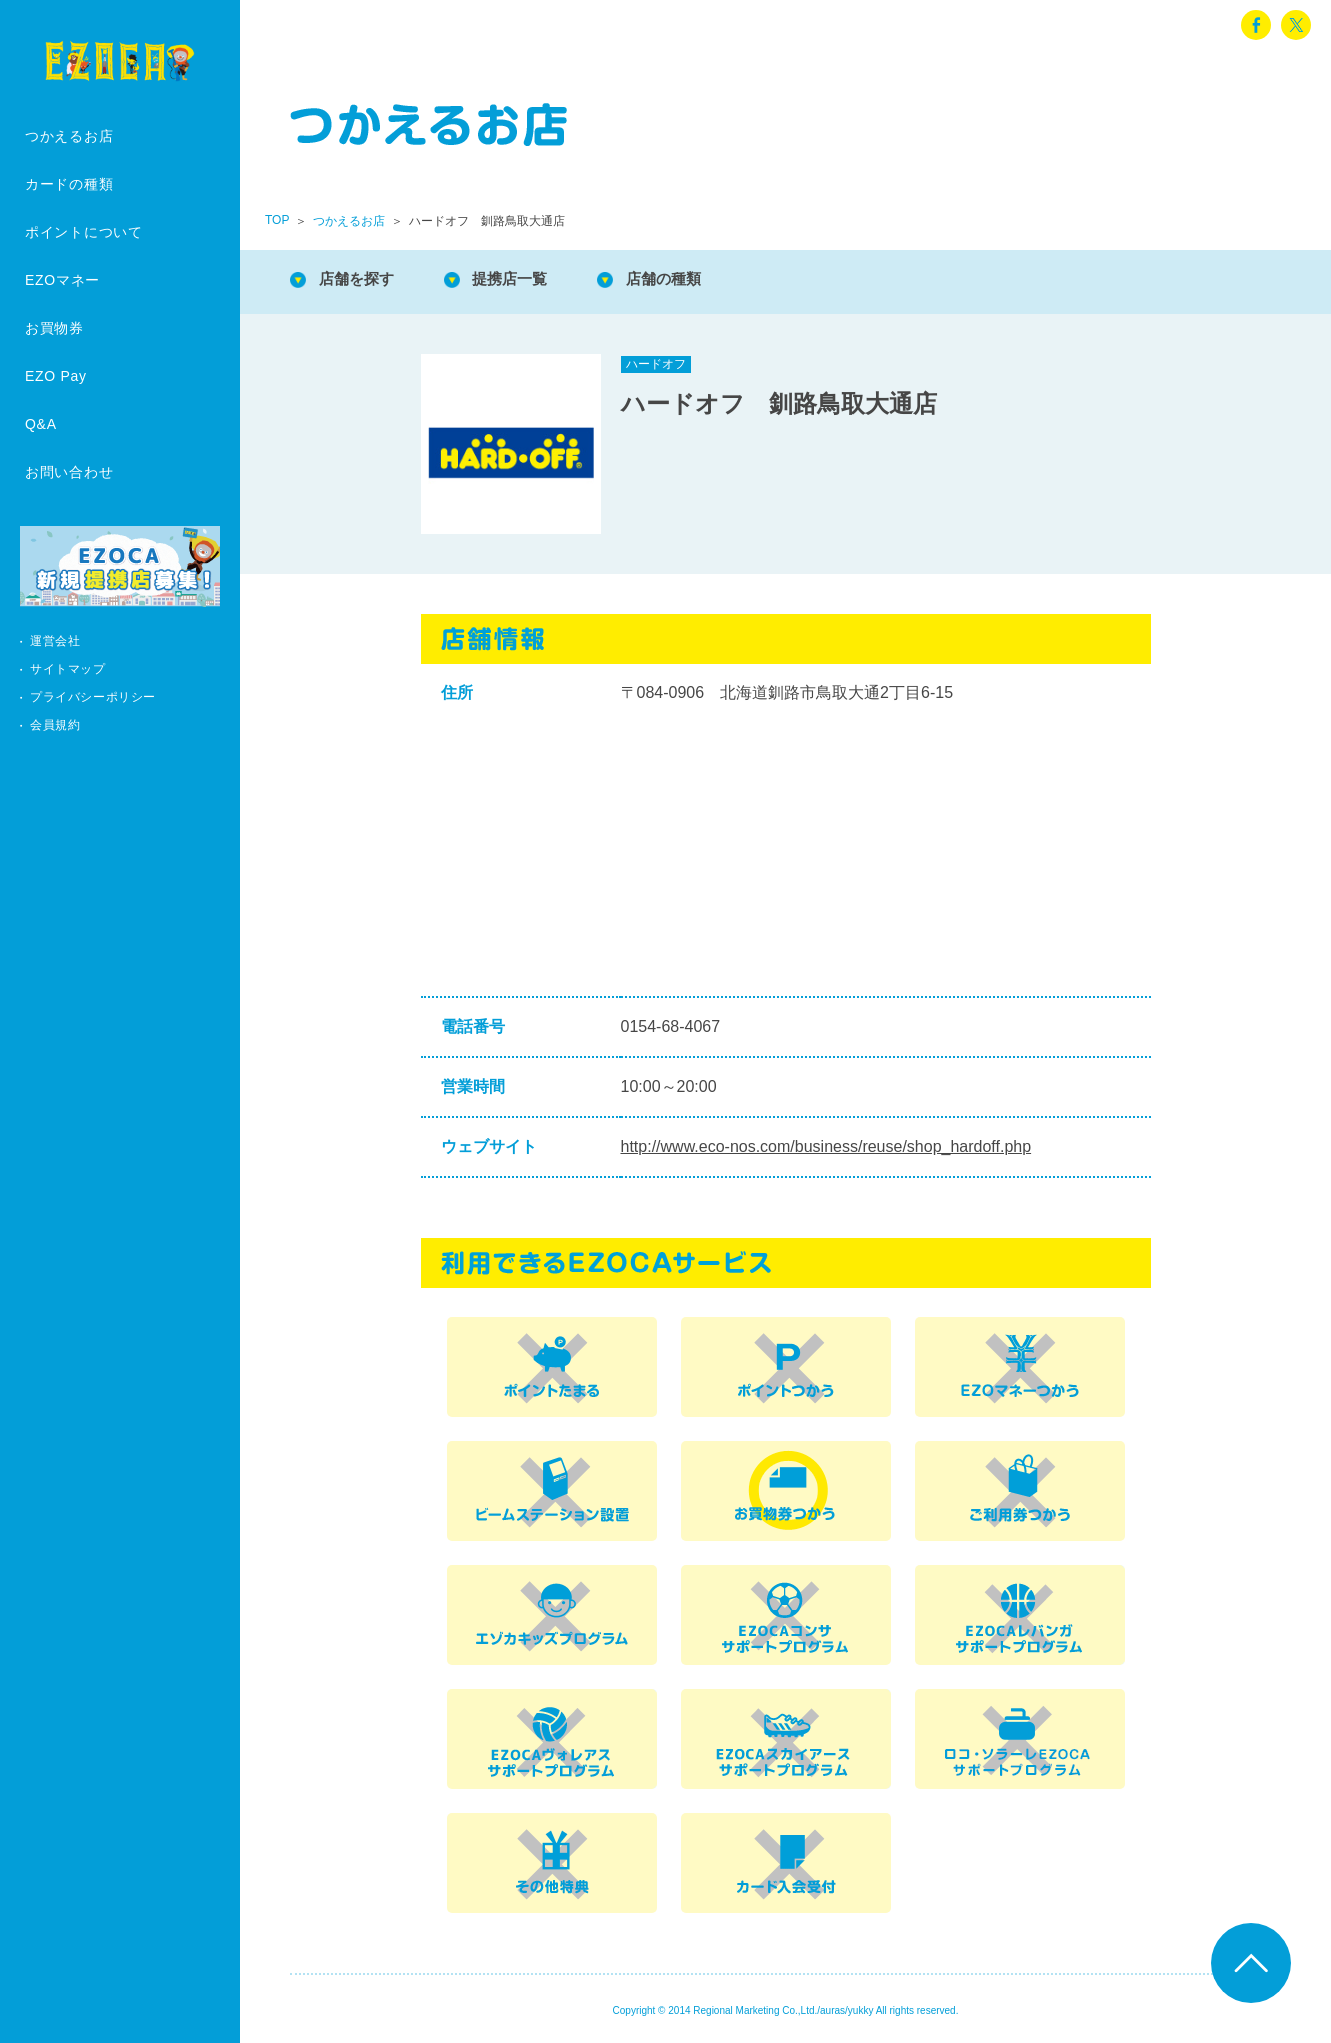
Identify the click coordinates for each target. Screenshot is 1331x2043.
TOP (277, 220)
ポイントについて (84, 232)
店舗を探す (360, 279)
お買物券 (54, 328)
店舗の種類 (680, 279)
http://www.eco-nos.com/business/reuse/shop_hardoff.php (826, 1146)
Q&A (41, 424)
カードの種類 (69, 184)
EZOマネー (62, 280)
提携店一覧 (520, 279)
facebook (1256, 25)
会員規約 (55, 725)
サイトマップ (68, 669)
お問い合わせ (69, 472)
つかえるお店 (69, 136)
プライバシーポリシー (93, 697)
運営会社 (55, 641)
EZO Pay (56, 376)
